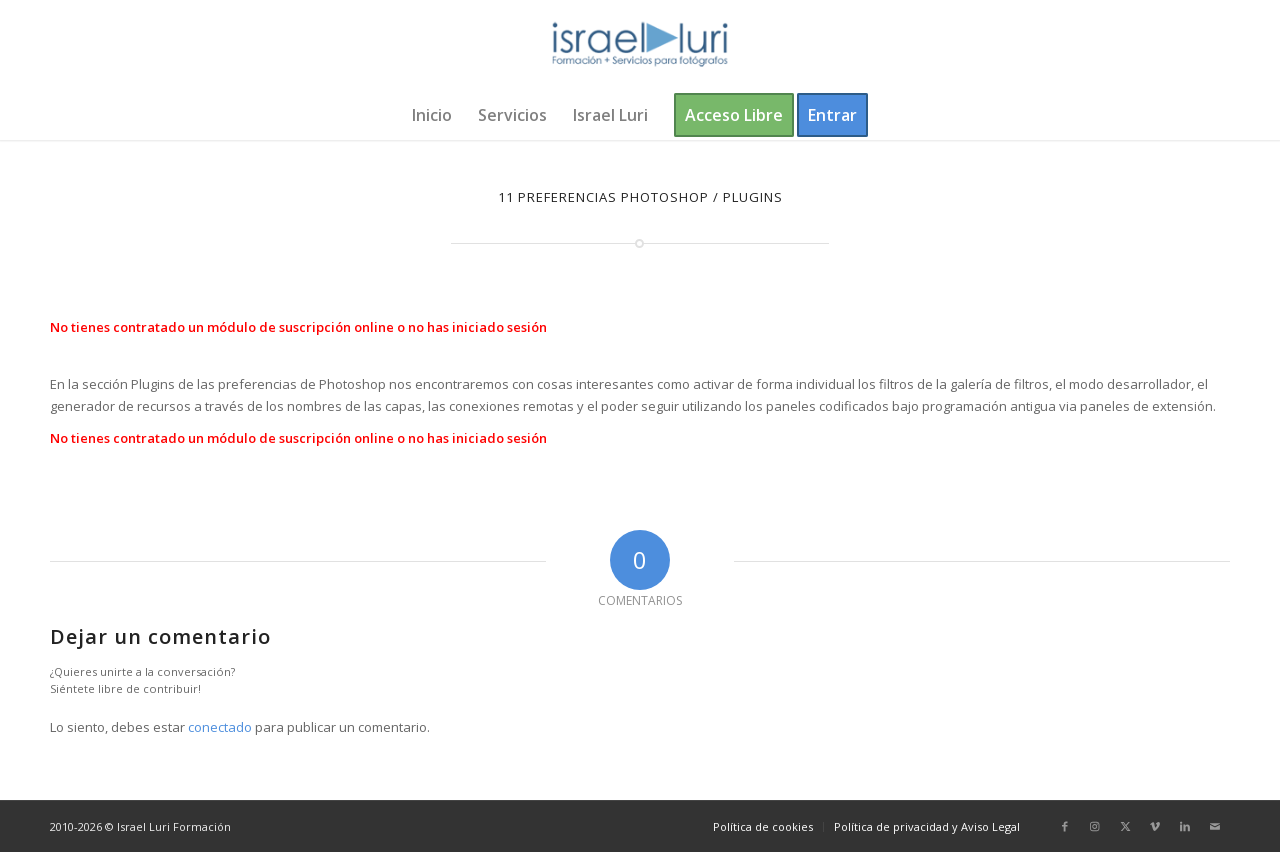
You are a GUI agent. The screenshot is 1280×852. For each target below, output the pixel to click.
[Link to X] (1125, 826)
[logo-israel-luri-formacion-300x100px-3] (640, 45)
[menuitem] (432, 115)
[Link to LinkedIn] (1185, 826)
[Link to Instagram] (1095, 826)
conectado (220, 727)
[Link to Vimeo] (1155, 826)
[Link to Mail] (1215, 826)
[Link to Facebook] (1065, 826)
